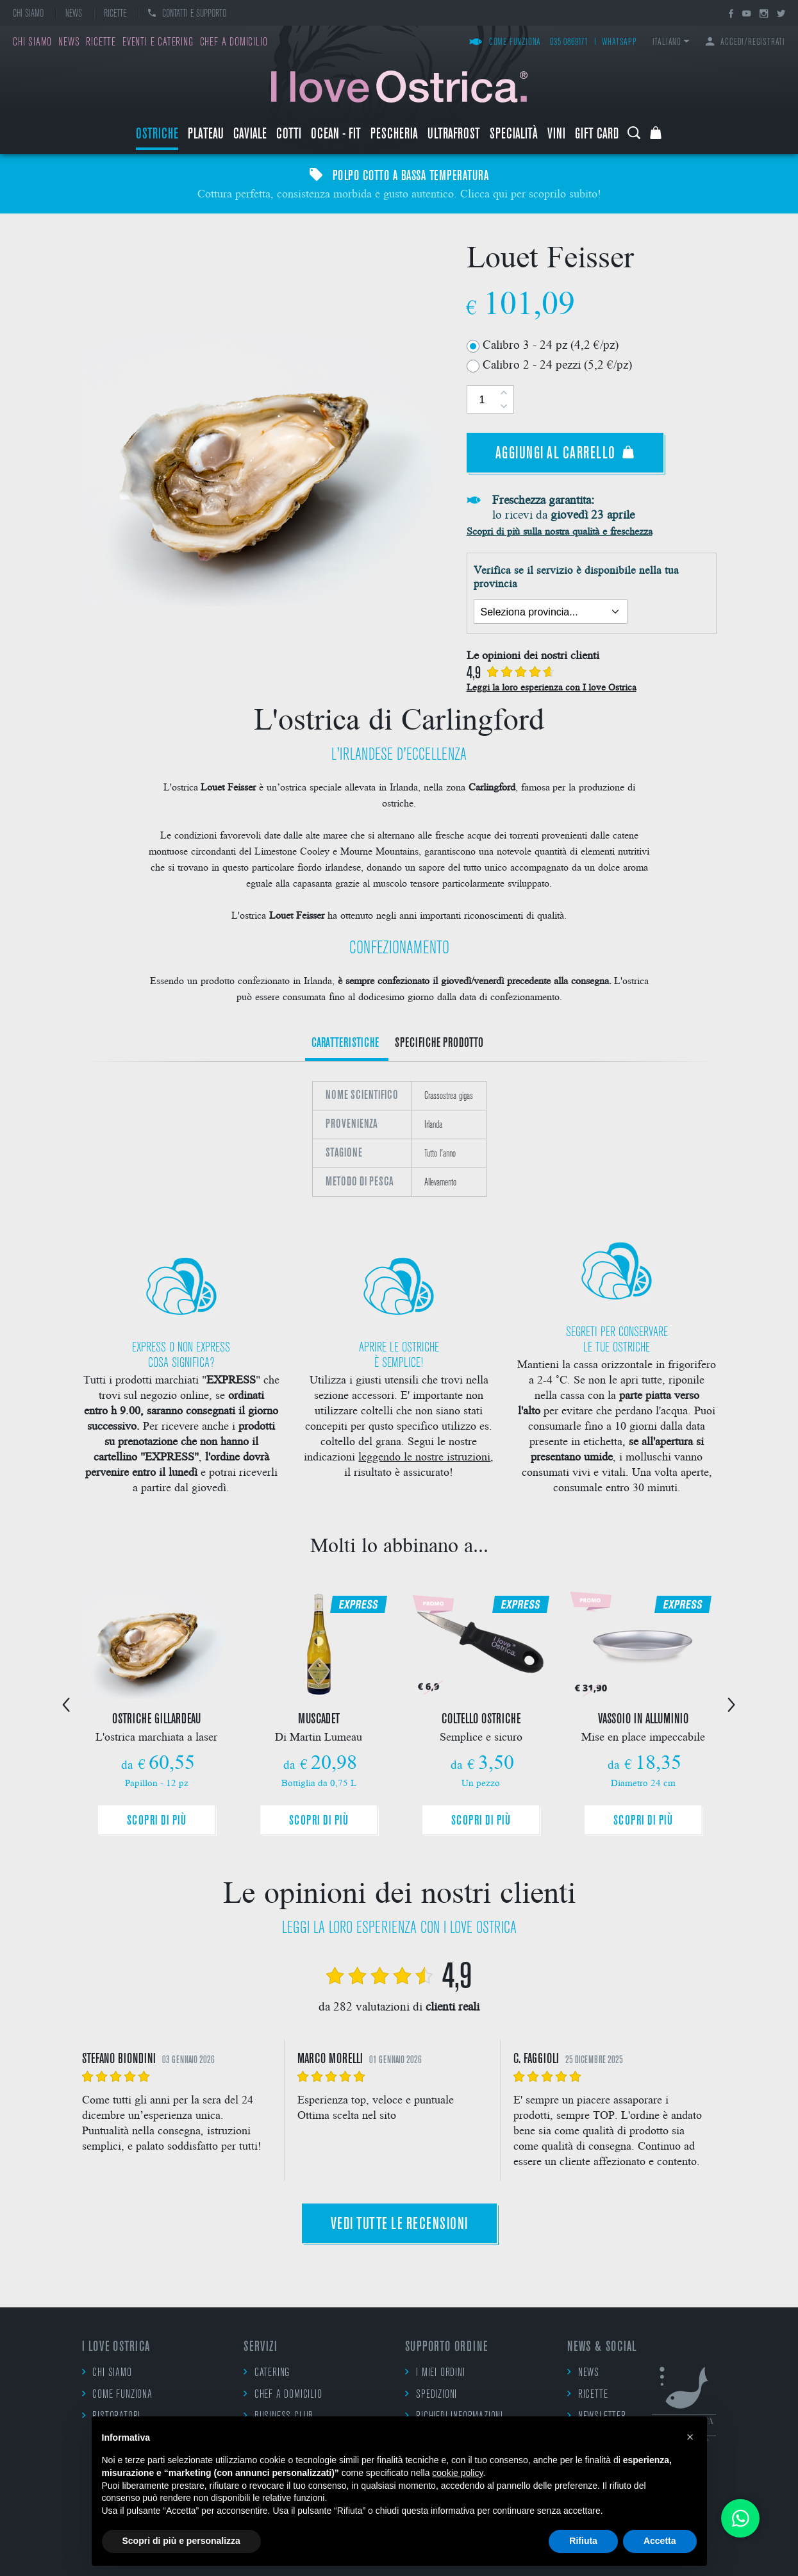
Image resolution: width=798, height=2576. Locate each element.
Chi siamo (28, 14)
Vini (556, 135)
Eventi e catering (158, 43)
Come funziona (505, 42)
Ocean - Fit (336, 135)
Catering (267, 2372)
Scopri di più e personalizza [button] (181, 2541)
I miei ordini (435, 2372)
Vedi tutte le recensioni (399, 2225)
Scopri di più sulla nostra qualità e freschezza (560, 530)
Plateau (206, 135)
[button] (690, 2437)
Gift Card (597, 135)
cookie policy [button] (457, 2473)
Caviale (250, 135)
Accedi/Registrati (745, 42)
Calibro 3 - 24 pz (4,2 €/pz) (551, 344)
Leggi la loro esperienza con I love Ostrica (551, 687)
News (73, 14)
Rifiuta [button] (583, 2541)
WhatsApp (619, 42)
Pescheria (394, 135)
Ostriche (157, 135)
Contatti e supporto (187, 14)
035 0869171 (569, 42)
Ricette (115, 14)
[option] (399, 1139)
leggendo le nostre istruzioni (424, 1455)
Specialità (514, 135)
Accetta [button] (660, 2541)
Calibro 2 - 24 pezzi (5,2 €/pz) (557, 364)
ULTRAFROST (454, 135)
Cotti (288, 135)
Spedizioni (431, 2394)
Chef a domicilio (234, 43)
